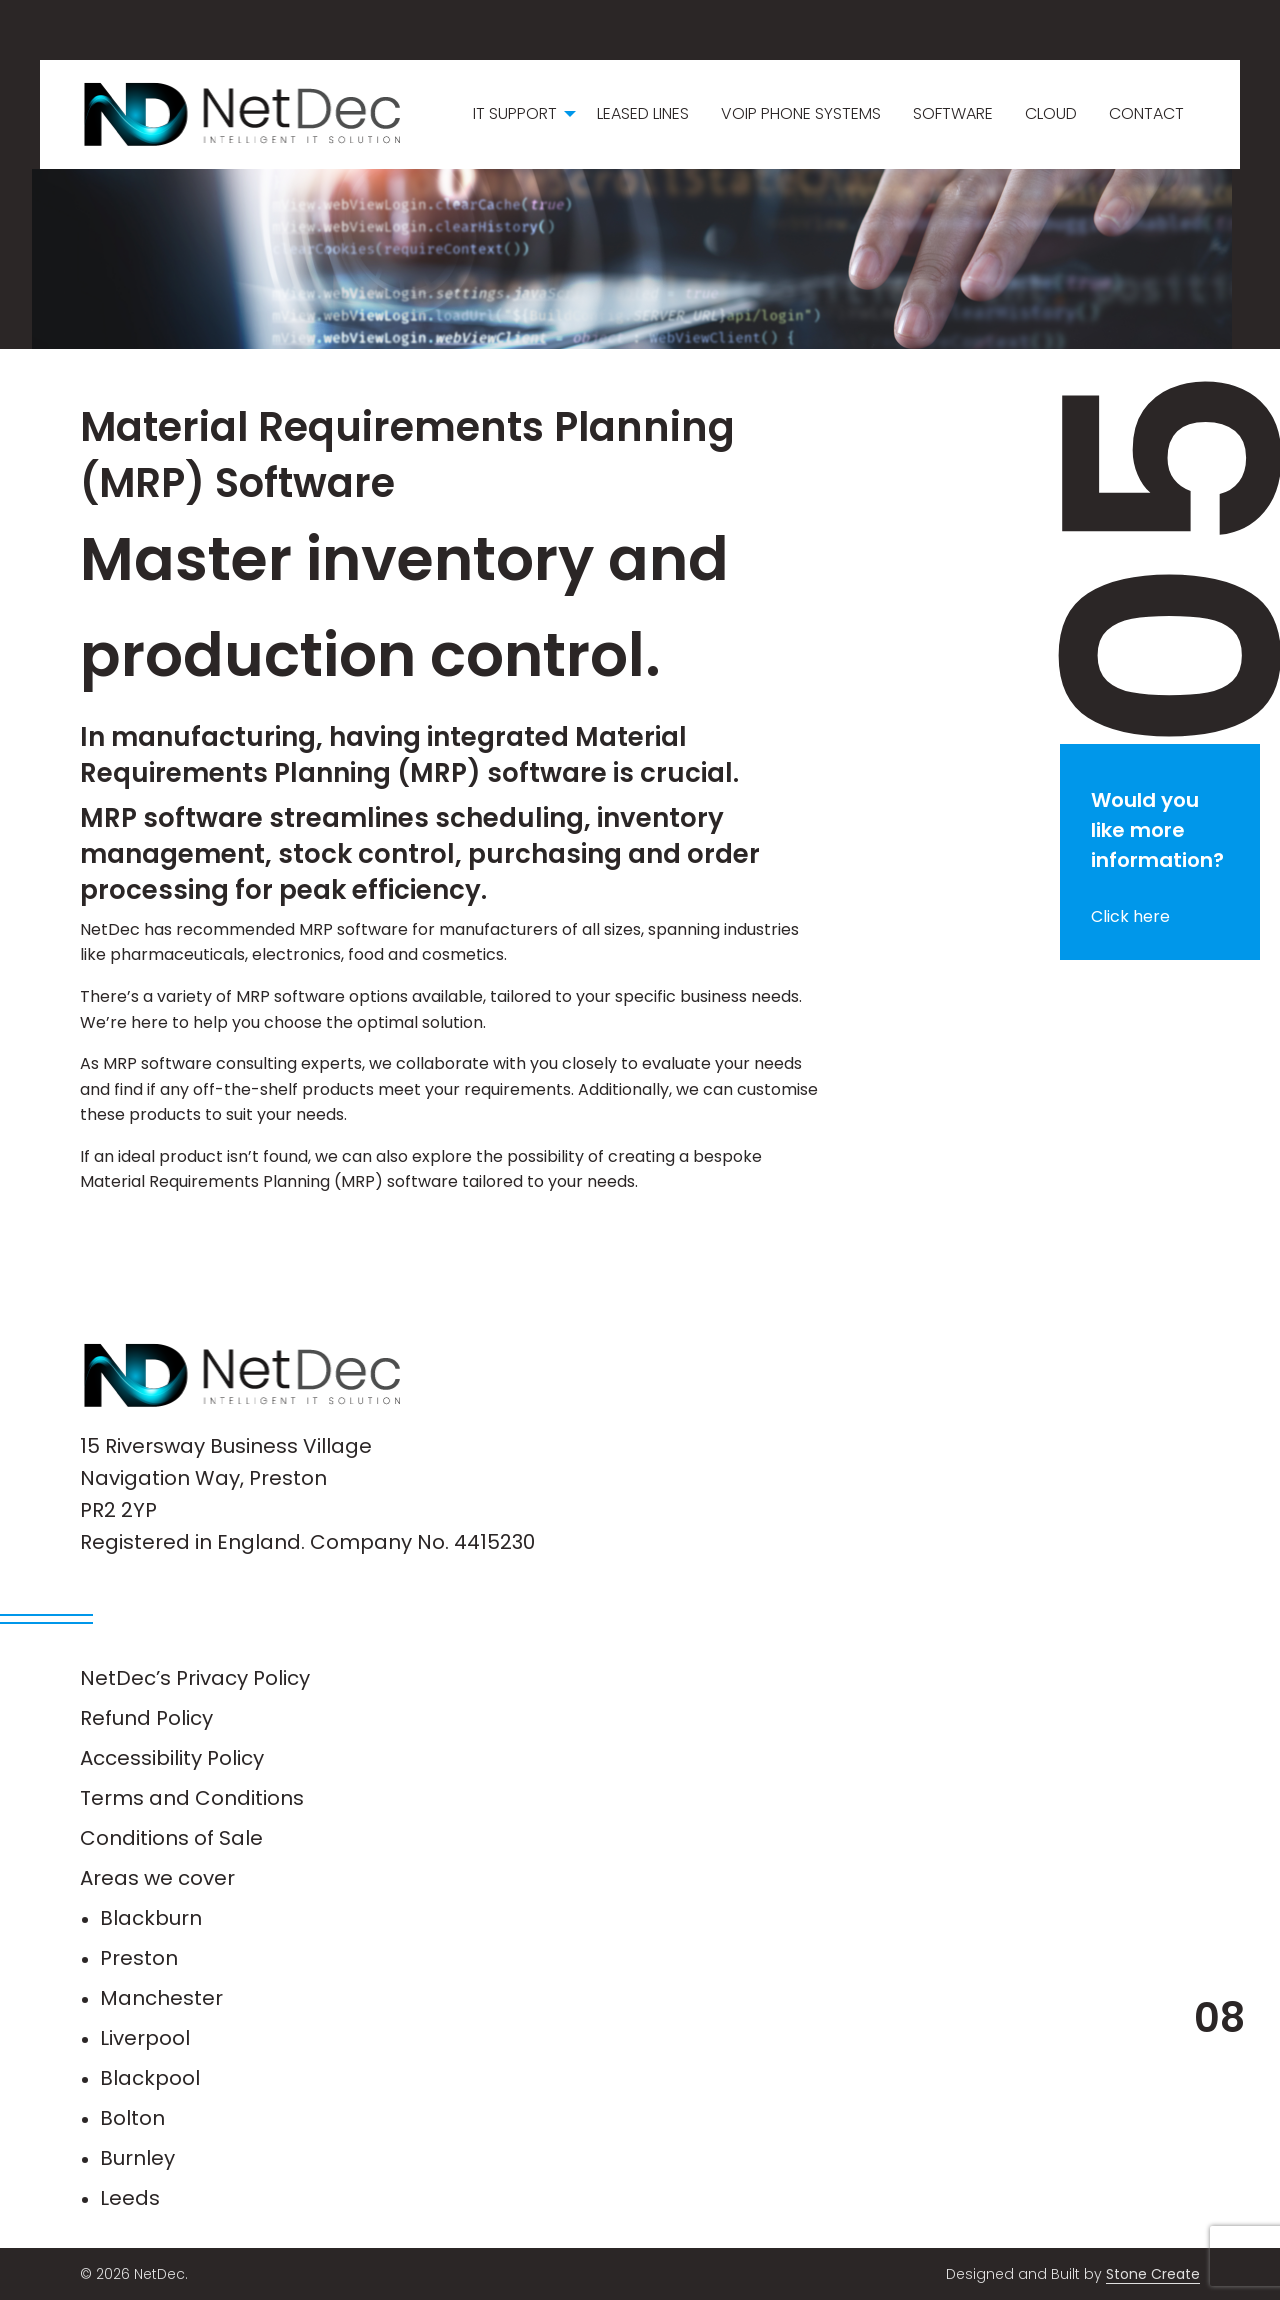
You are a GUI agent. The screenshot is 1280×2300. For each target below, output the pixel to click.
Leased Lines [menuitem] (643, 113)
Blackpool (150, 2078)
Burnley (137, 2158)
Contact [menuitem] (1146, 113)
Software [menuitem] (953, 113)
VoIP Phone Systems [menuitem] (801, 113)
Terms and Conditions (192, 1798)
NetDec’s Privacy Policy (195, 1678)
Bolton (132, 2118)
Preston (139, 1958)
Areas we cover (157, 1878)
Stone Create (1153, 2274)
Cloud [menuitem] (1051, 113)
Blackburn (151, 1918)
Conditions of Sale (171, 1838)
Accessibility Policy (172, 1758)
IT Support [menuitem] (515, 113)
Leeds (130, 2198)
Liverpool (145, 2038)
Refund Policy (146, 1718)
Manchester (161, 1998)
